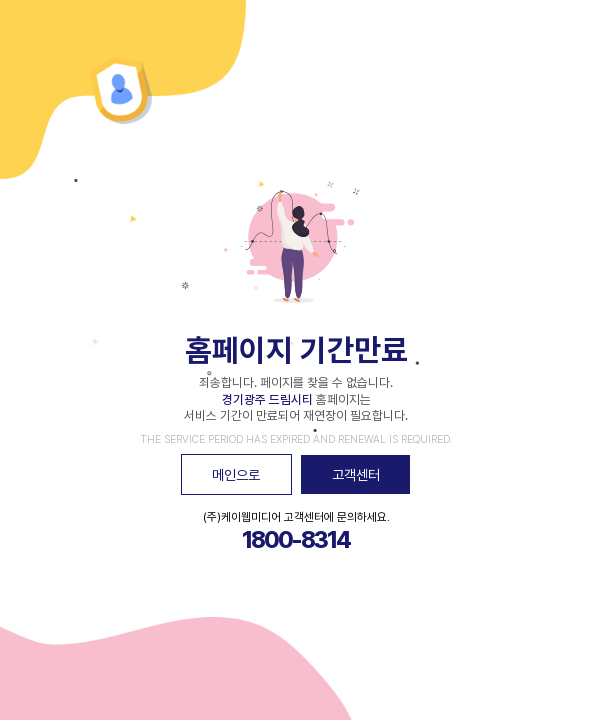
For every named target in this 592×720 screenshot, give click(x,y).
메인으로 (236, 474)
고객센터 (356, 474)
